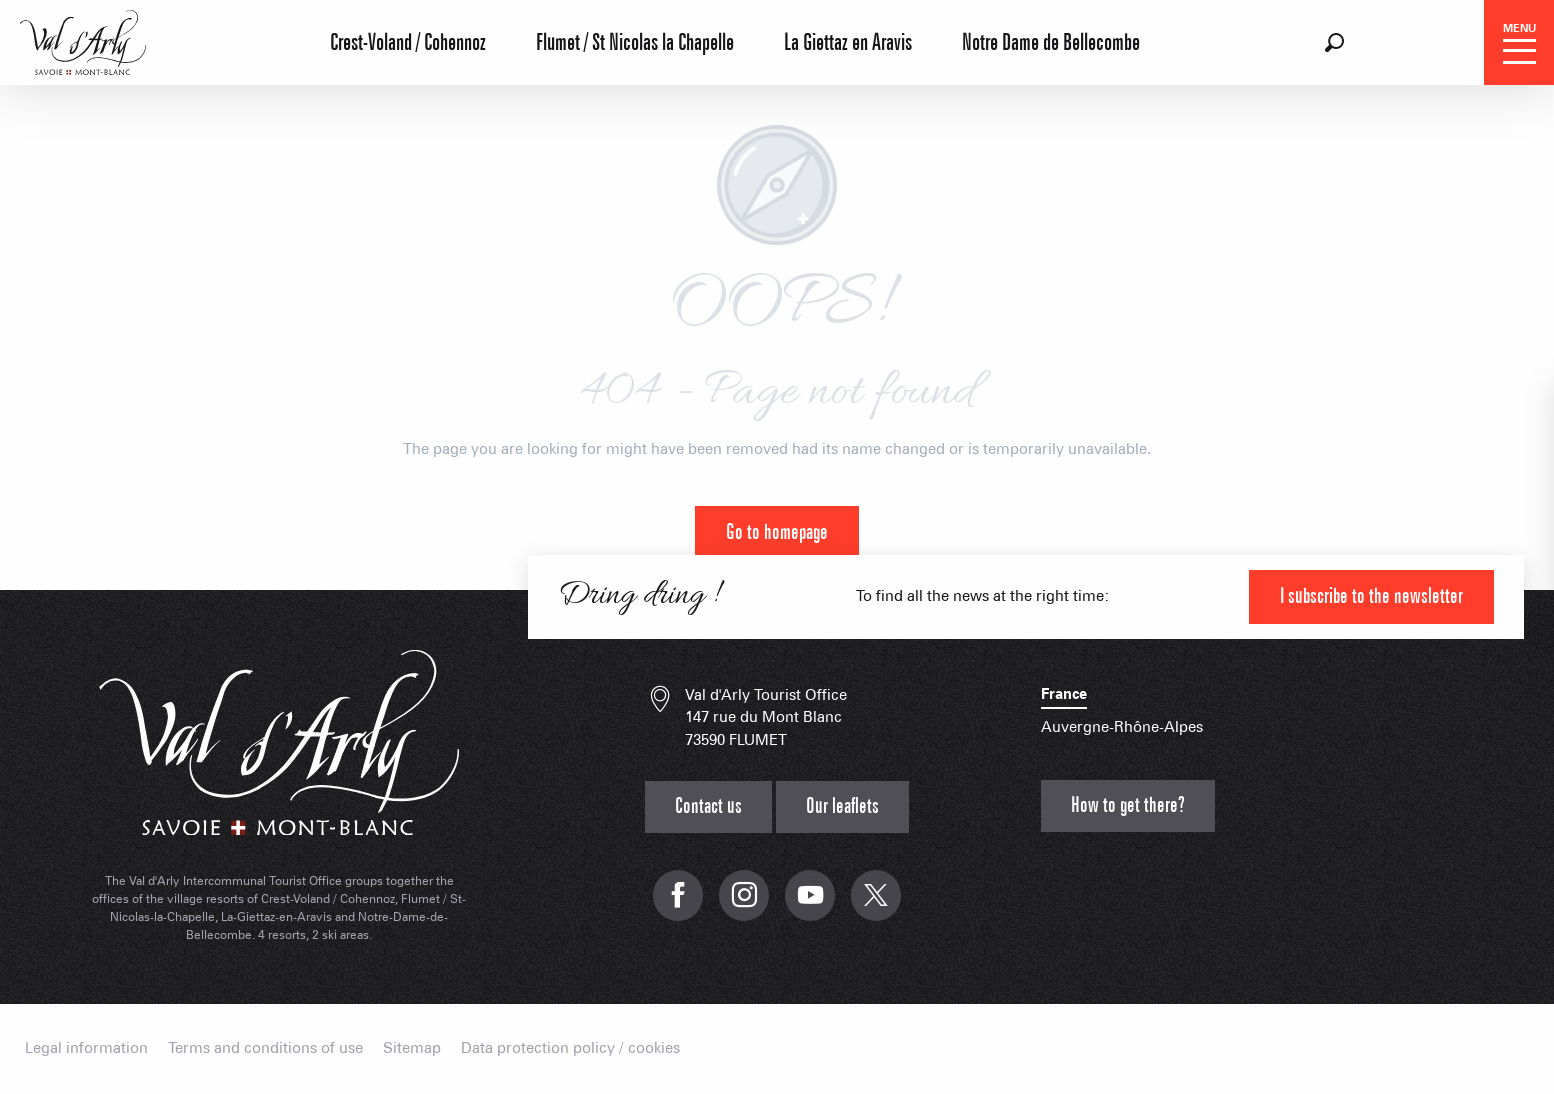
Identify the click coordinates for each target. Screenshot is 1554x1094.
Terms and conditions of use (265, 1048)
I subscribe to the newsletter (1371, 596)
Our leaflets (842, 806)
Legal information (86, 1048)
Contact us (708, 806)
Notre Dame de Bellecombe (1051, 43)
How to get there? (1128, 805)
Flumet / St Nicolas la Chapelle (635, 43)
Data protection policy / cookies (570, 1048)
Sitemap (412, 1048)
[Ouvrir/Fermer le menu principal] (1519, 42)
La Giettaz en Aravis (848, 43)
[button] (1334, 42)
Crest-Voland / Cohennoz (408, 43)
